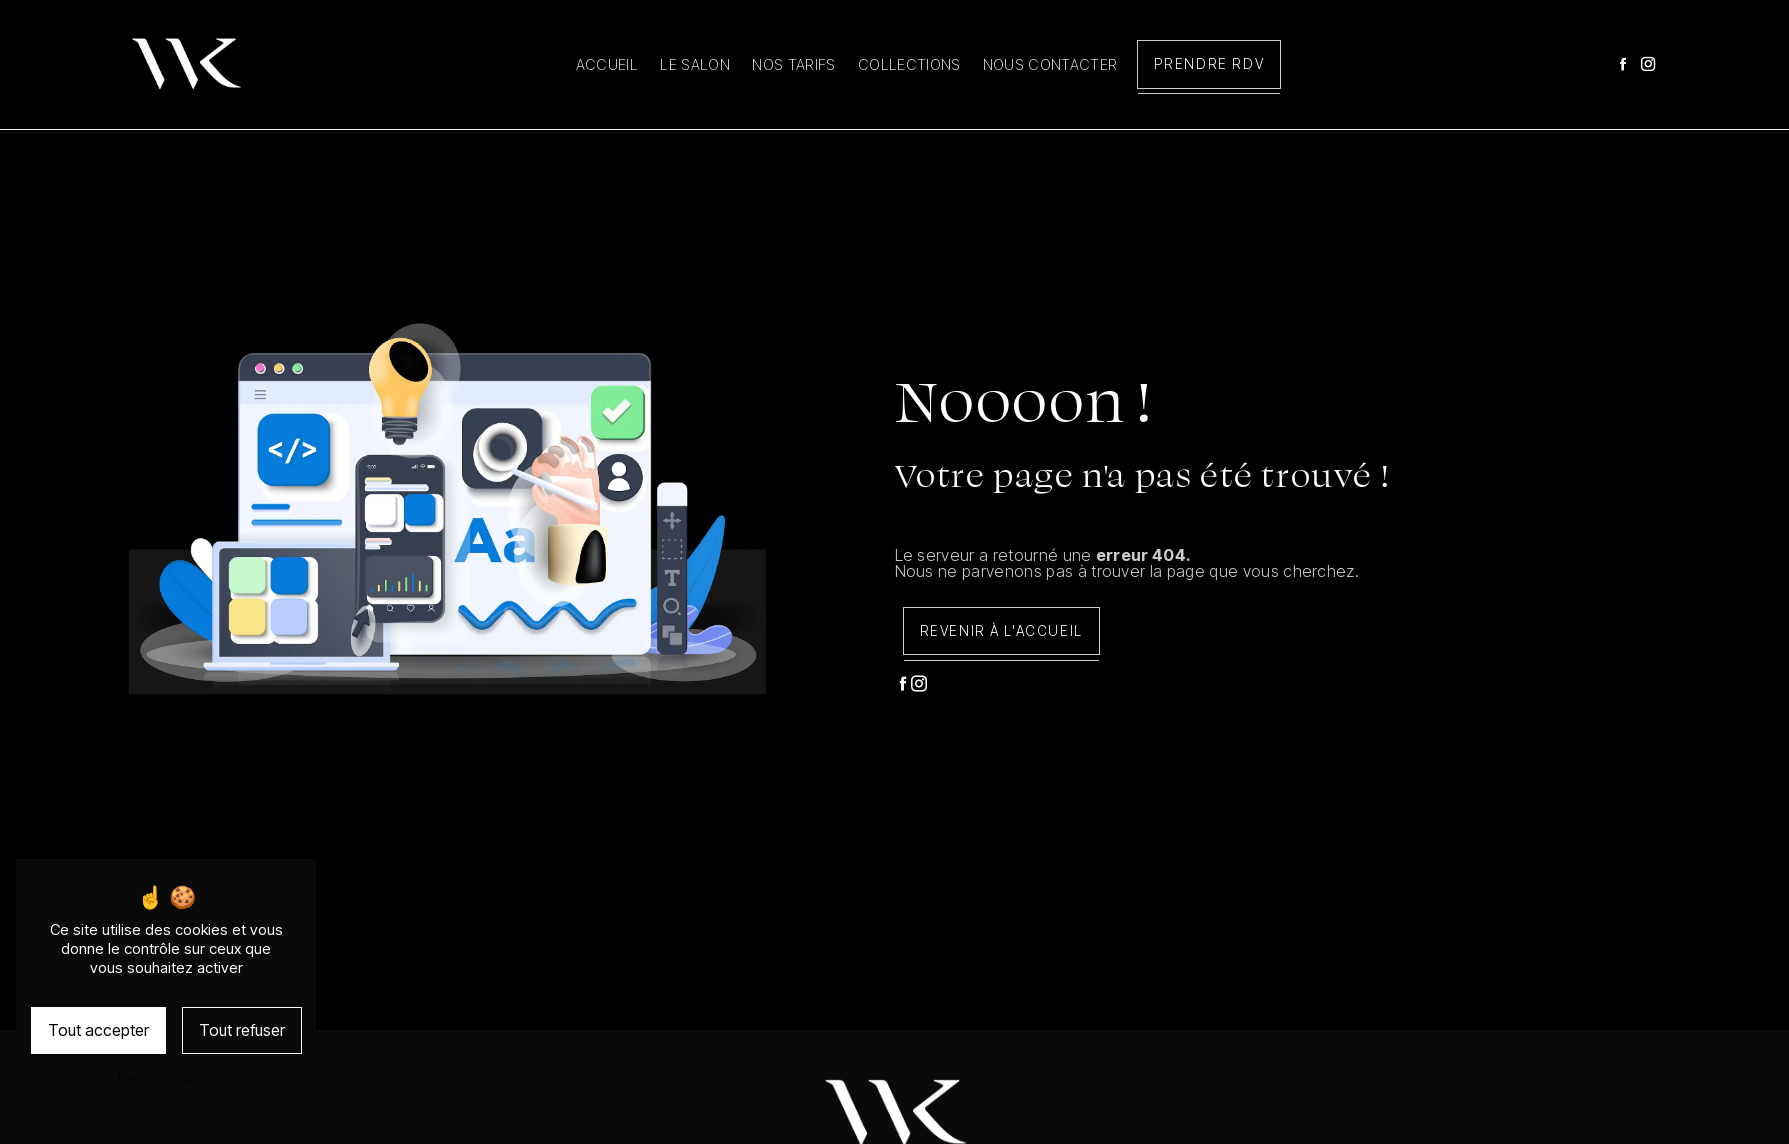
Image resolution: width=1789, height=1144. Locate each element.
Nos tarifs (793, 64)
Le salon (695, 64)
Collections (909, 64)
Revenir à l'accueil (1001, 631)
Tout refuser (242, 1030)
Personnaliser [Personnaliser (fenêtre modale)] (166, 1078)
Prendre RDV (1209, 64)
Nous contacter (1050, 64)
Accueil (607, 64)
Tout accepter (98, 1030)
